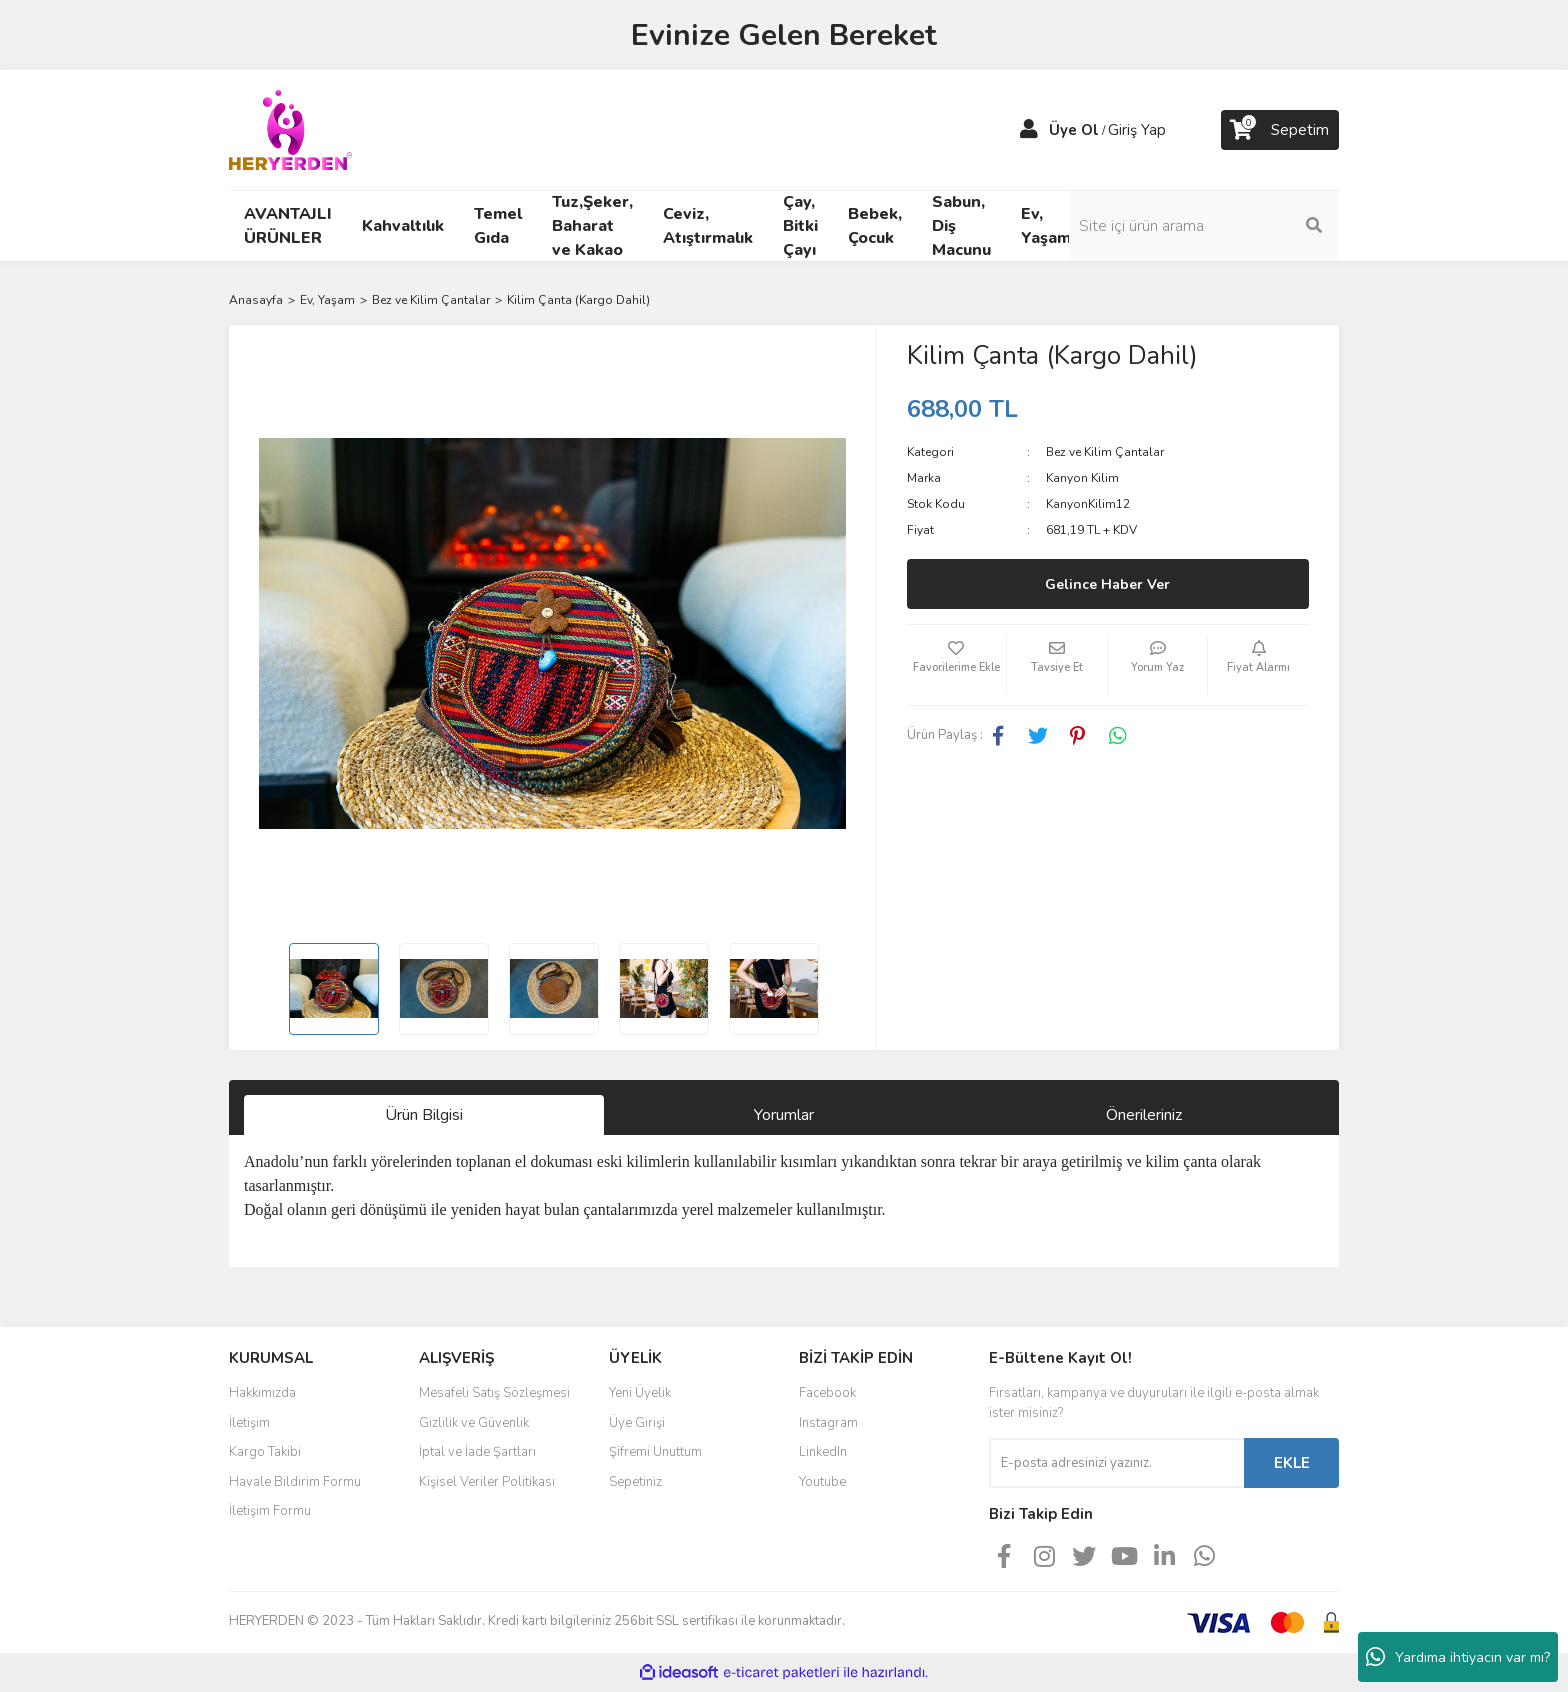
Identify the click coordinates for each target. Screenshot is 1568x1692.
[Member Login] (1029, 130)
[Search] (1204, 226)
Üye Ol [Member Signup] (1074, 130)
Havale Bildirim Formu (295, 1482)
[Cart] (1280, 130)
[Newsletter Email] (1116, 1463)
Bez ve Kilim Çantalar (1105, 452)
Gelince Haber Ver (1107, 584)
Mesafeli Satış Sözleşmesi (494, 1393)
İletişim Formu (270, 1511)
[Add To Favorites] (957, 665)
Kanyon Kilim (1082, 478)
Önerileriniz (1144, 1115)
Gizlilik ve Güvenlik (474, 1423)
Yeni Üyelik (640, 1393)
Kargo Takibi (265, 1452)
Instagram (828, 1423)
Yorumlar (784, 1115)
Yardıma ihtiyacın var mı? (1458, 1657)
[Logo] (290, 129)
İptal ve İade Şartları (477, 1452)
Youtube (822, 1482)
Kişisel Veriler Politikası (487, 1482)
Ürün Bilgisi (424, 1115)
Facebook (827, 1393)
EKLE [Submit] (1292, 1463)
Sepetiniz (635, 1482)
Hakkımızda (262, 1393)
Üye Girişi (637, 1423)
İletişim (249, 1423)
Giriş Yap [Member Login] (1137, 130)
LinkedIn (823, 1452)
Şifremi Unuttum (655, 1452)
